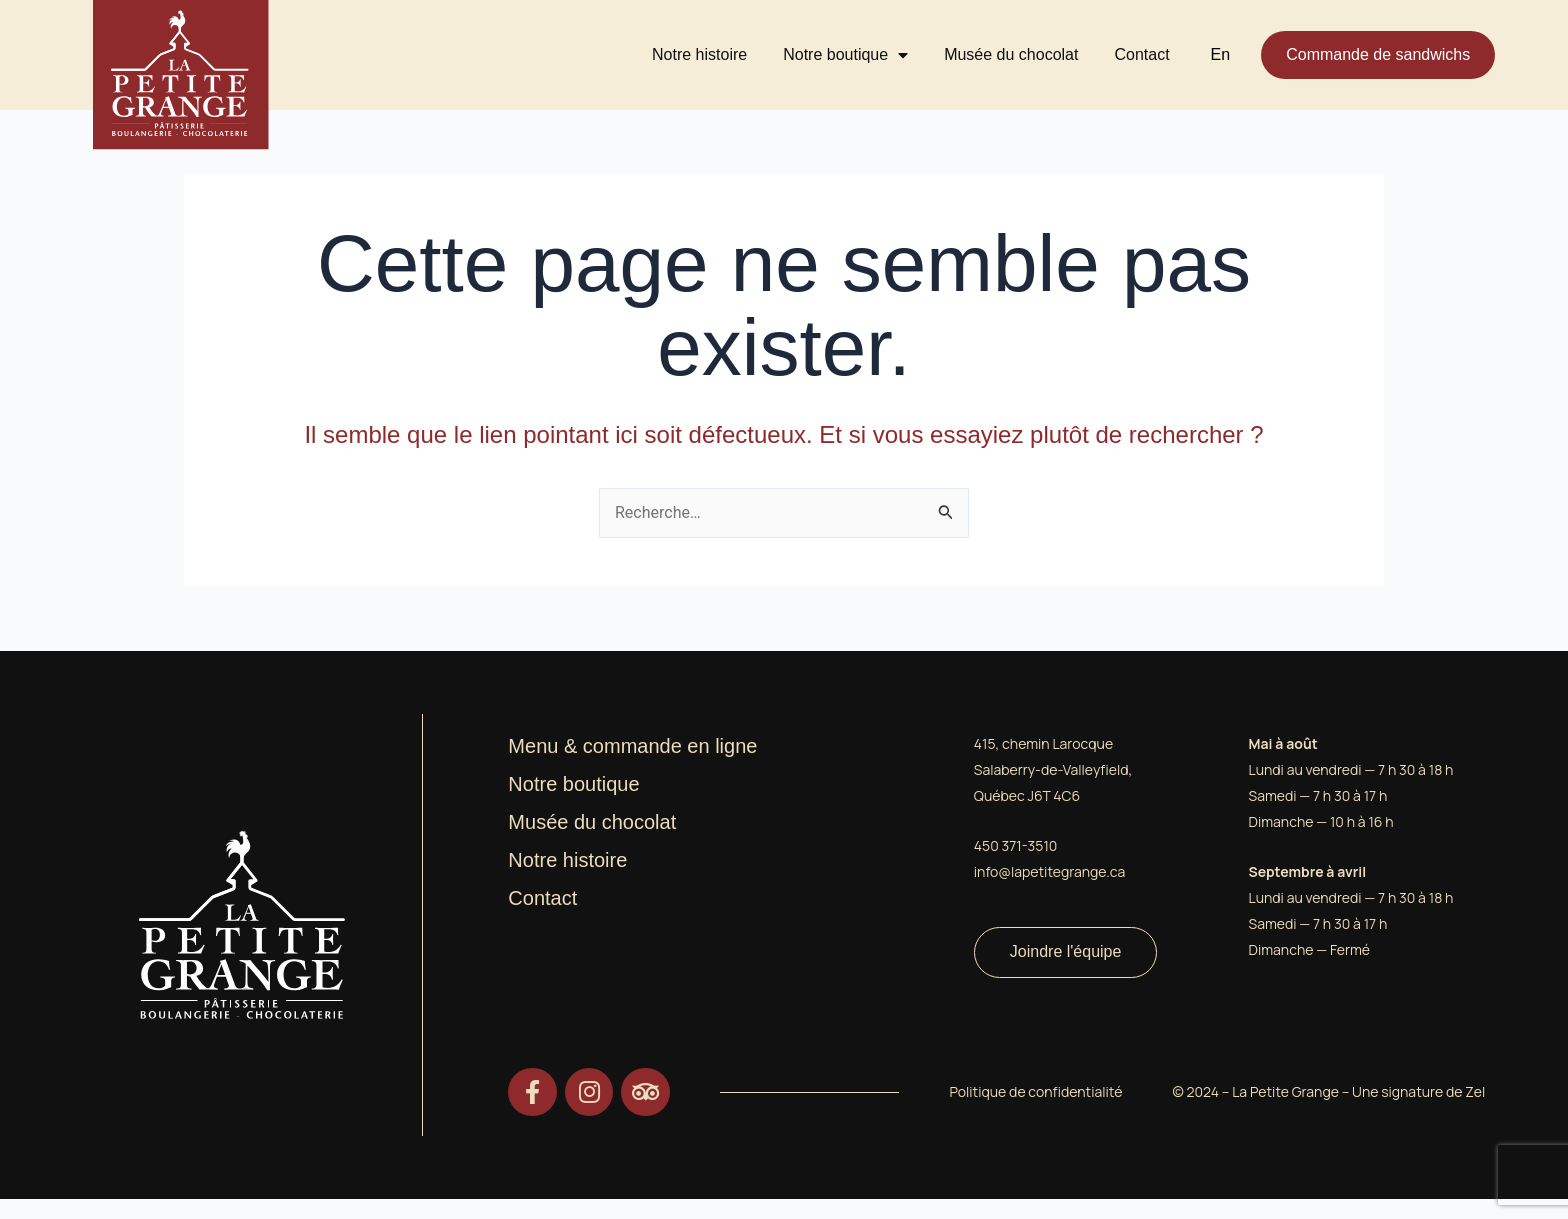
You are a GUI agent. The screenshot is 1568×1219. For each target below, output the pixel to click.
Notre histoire (699, 54)
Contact (1141, 54)
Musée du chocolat (1011, 54)
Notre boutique (845, 55)
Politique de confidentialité (1035, 1090)
